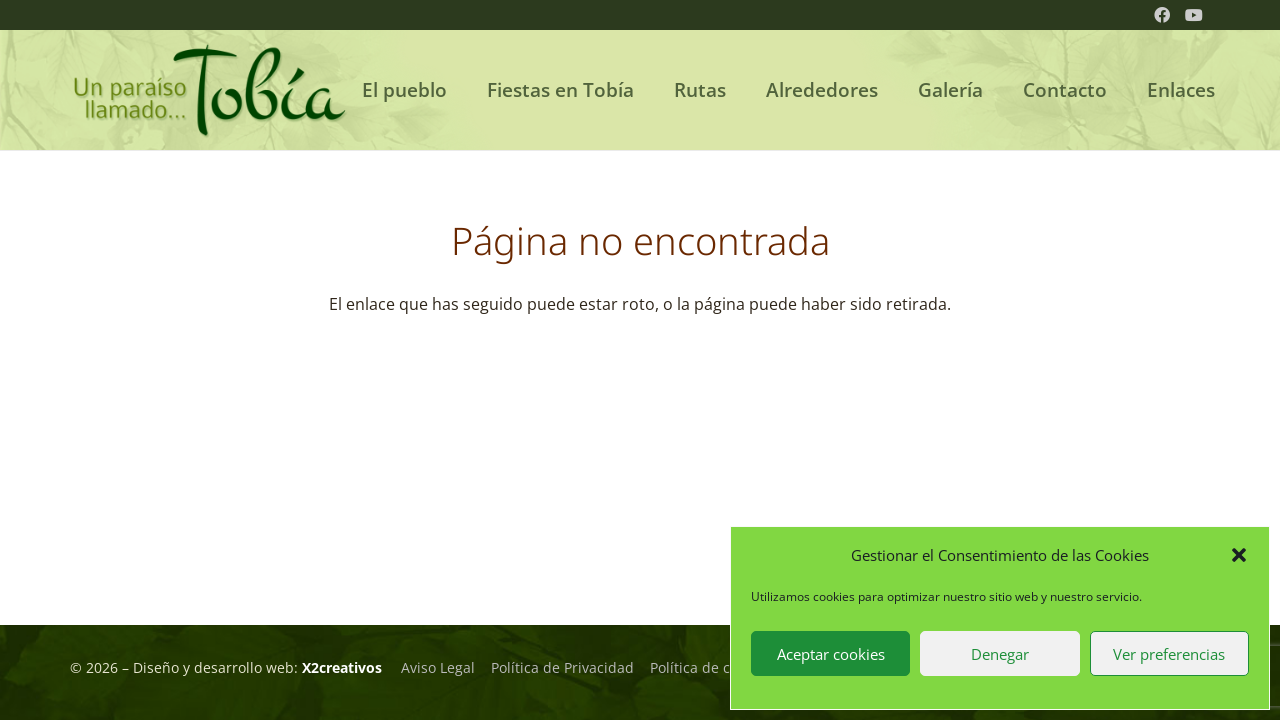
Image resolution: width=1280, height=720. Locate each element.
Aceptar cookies (831, 654)
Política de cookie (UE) (722, 667)
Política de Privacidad (562, 667)
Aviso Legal (438, 667)
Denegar (1000, 654)
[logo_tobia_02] (210, 90)
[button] (1239, 555)
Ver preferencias (1169, 654)
